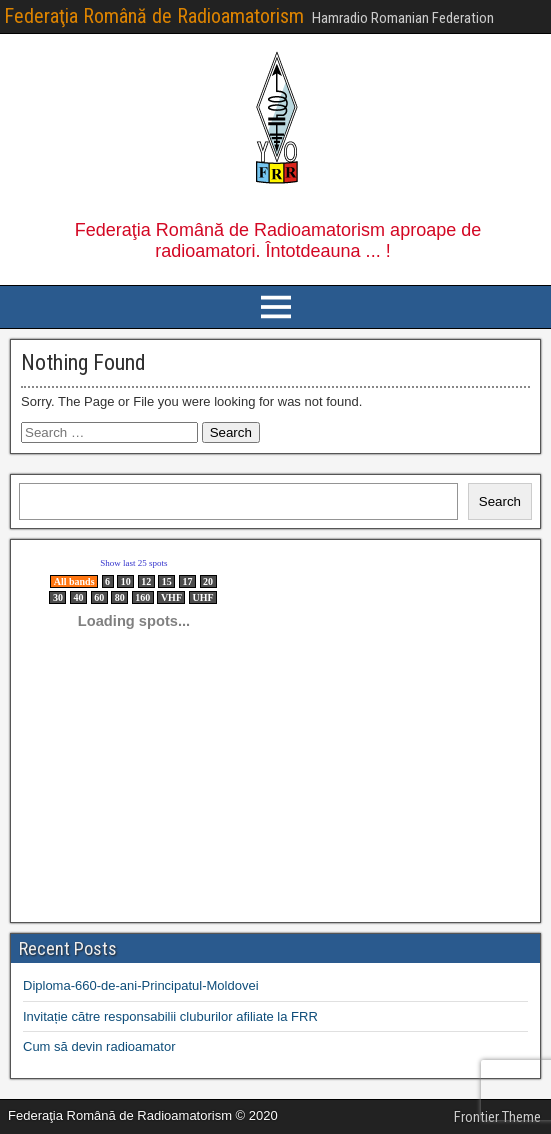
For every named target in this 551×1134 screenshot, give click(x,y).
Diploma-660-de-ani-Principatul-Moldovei (141, 985)
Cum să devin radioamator (99, 1046)
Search (500, 501)
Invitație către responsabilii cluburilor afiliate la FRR (170, 1016)
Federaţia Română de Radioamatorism (154, 16)
